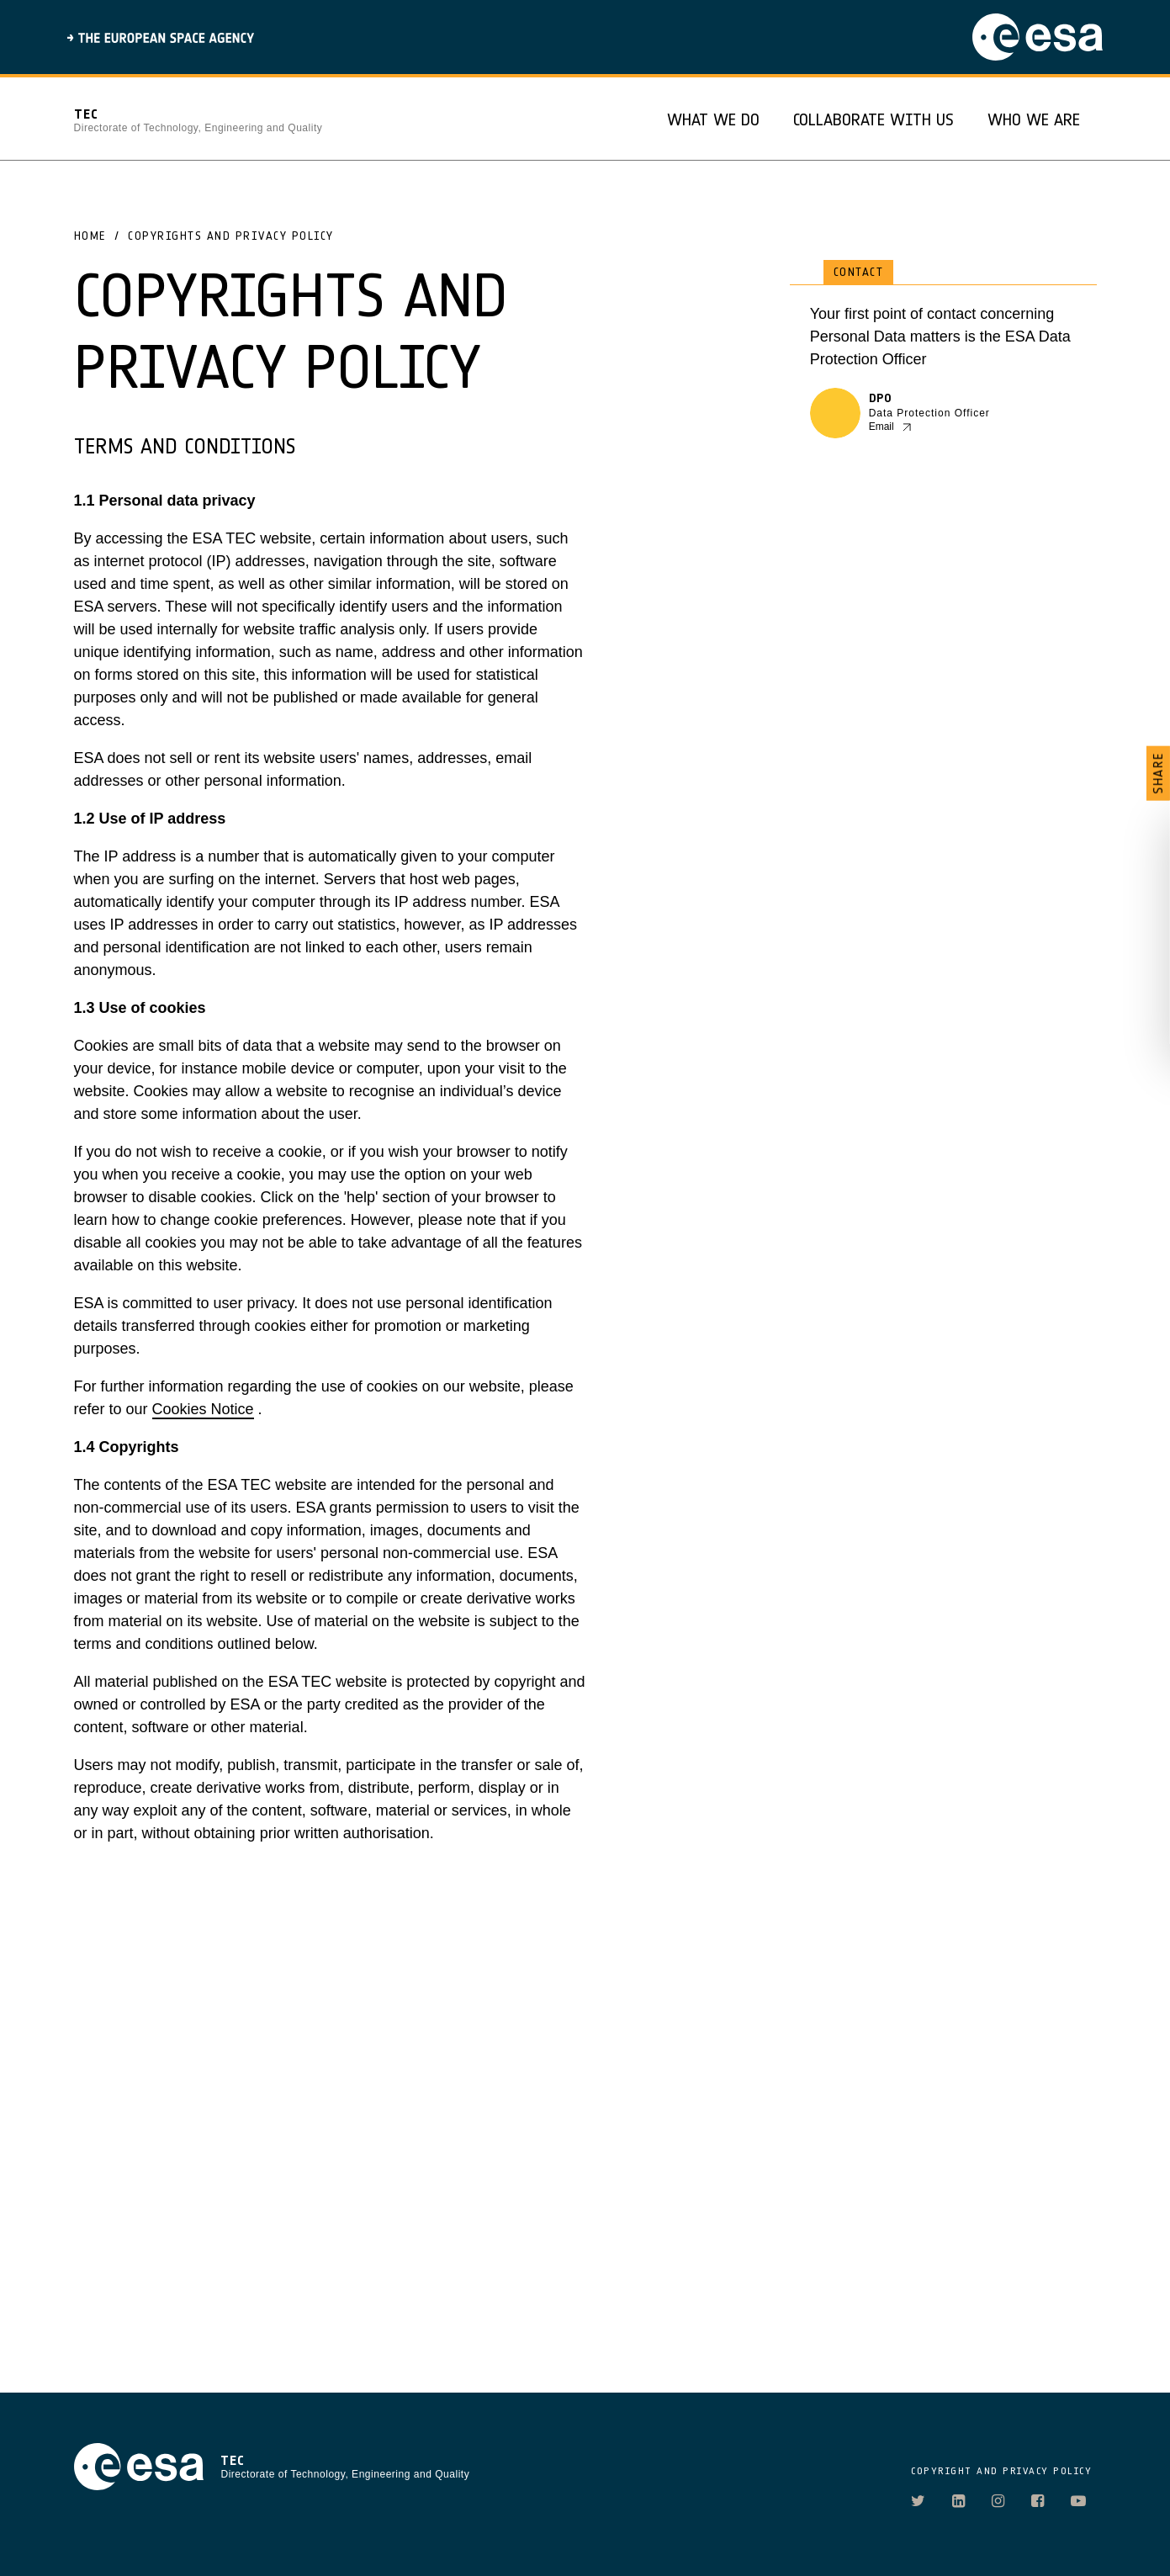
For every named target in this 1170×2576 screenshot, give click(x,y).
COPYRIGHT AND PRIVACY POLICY (1001, 2471)
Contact (859, 272)
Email (881, 426)
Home (90, 235)
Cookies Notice (203, 1409)
